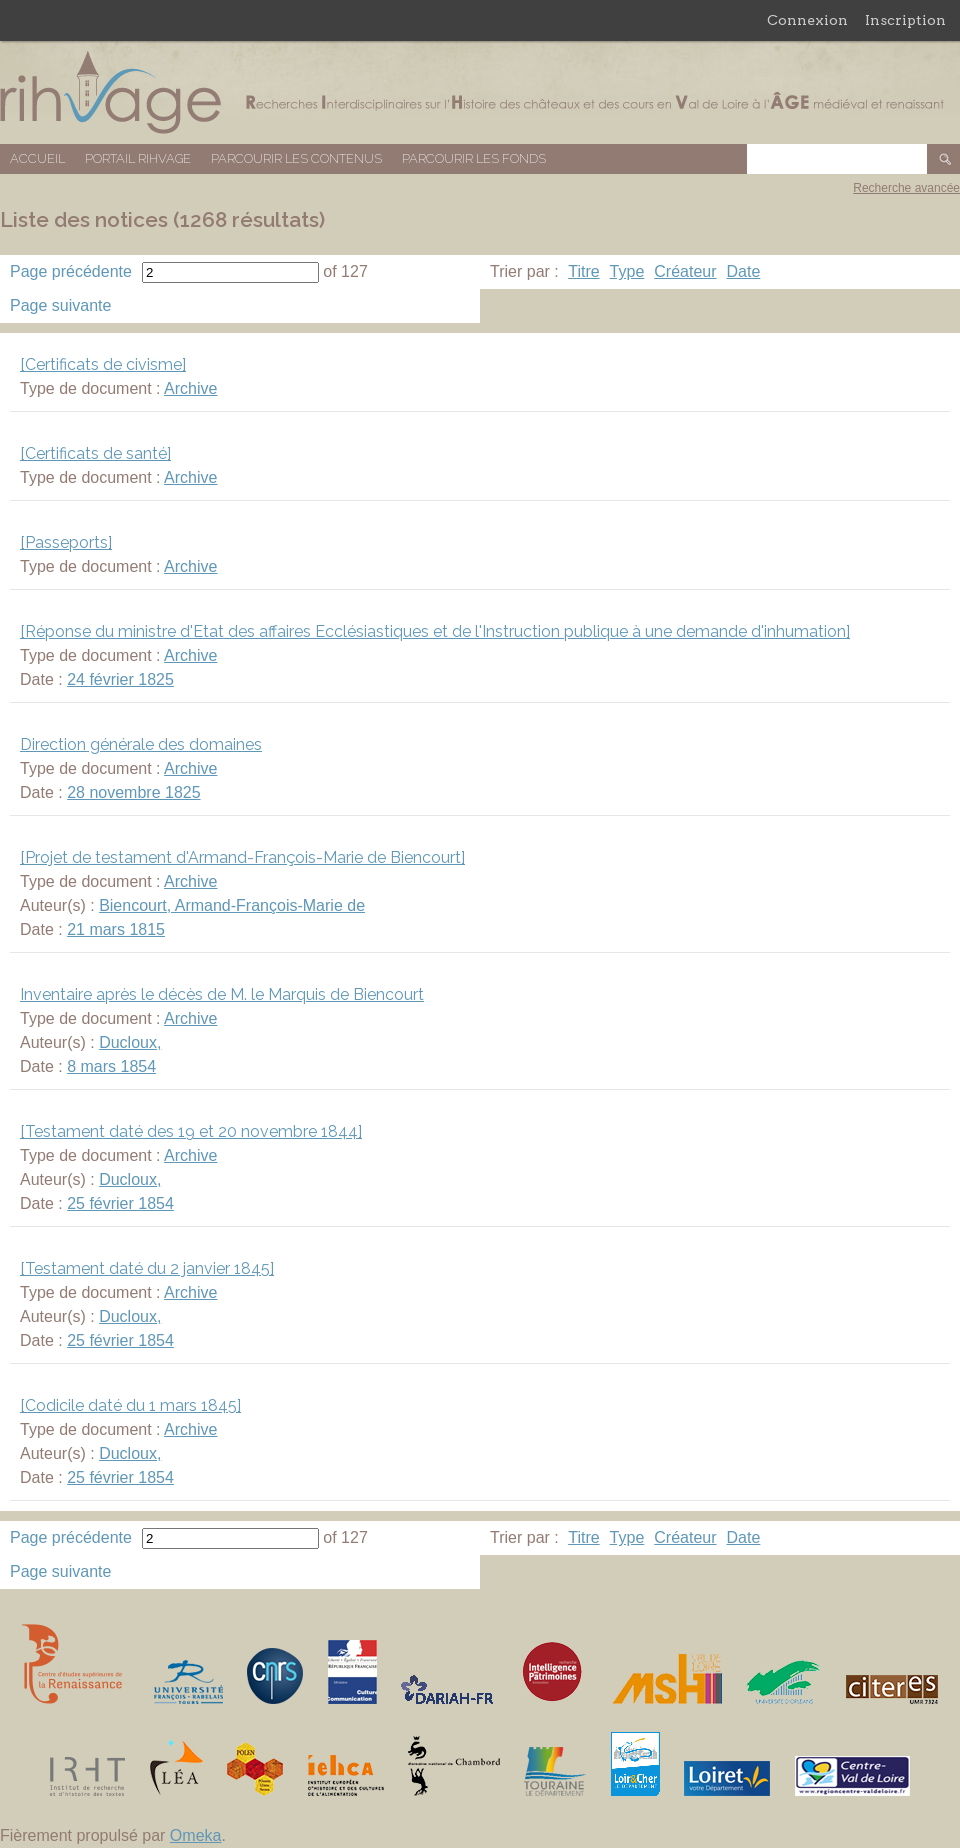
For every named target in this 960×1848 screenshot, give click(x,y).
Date (744, 271)
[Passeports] (66, 542)
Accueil (37, 158)
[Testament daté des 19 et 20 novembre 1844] (191, 1131)
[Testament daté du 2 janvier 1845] (147, 1268)
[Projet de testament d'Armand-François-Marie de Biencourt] (242, 857)
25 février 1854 (120, 1203)
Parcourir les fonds (474, 158)
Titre (583, 271)
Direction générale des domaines (141, 744)
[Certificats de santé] (95, 453)
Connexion (807, 20)
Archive (190, 388)
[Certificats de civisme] (103, 364)
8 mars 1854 (111, 1066)
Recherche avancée (906, 188)
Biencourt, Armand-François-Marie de (232, 905)
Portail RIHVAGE (138, 158)
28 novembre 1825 (133, 792)
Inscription (905, 20)
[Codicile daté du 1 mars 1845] (130, 1405)
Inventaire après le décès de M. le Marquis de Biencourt (222, 994)
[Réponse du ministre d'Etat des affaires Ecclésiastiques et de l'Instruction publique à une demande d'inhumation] (435, 631)
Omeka (196, 1835)
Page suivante (60, 305)
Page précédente (71, 271)
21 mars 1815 (116, 929)
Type (627, 271)
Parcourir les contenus (296, 158)
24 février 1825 (120, 679)
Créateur (685, 271)
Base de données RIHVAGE (480, 92)
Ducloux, (130, 1042)
